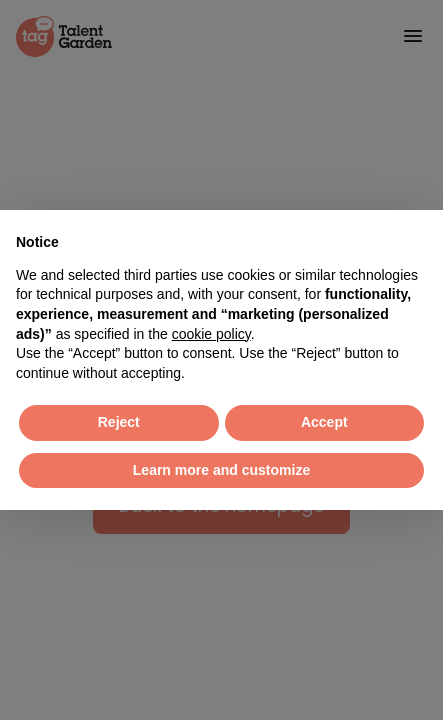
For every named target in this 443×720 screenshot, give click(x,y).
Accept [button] (324, 422)
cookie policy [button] (211, 334)
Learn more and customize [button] (221, 470)
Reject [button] (119, 422)
